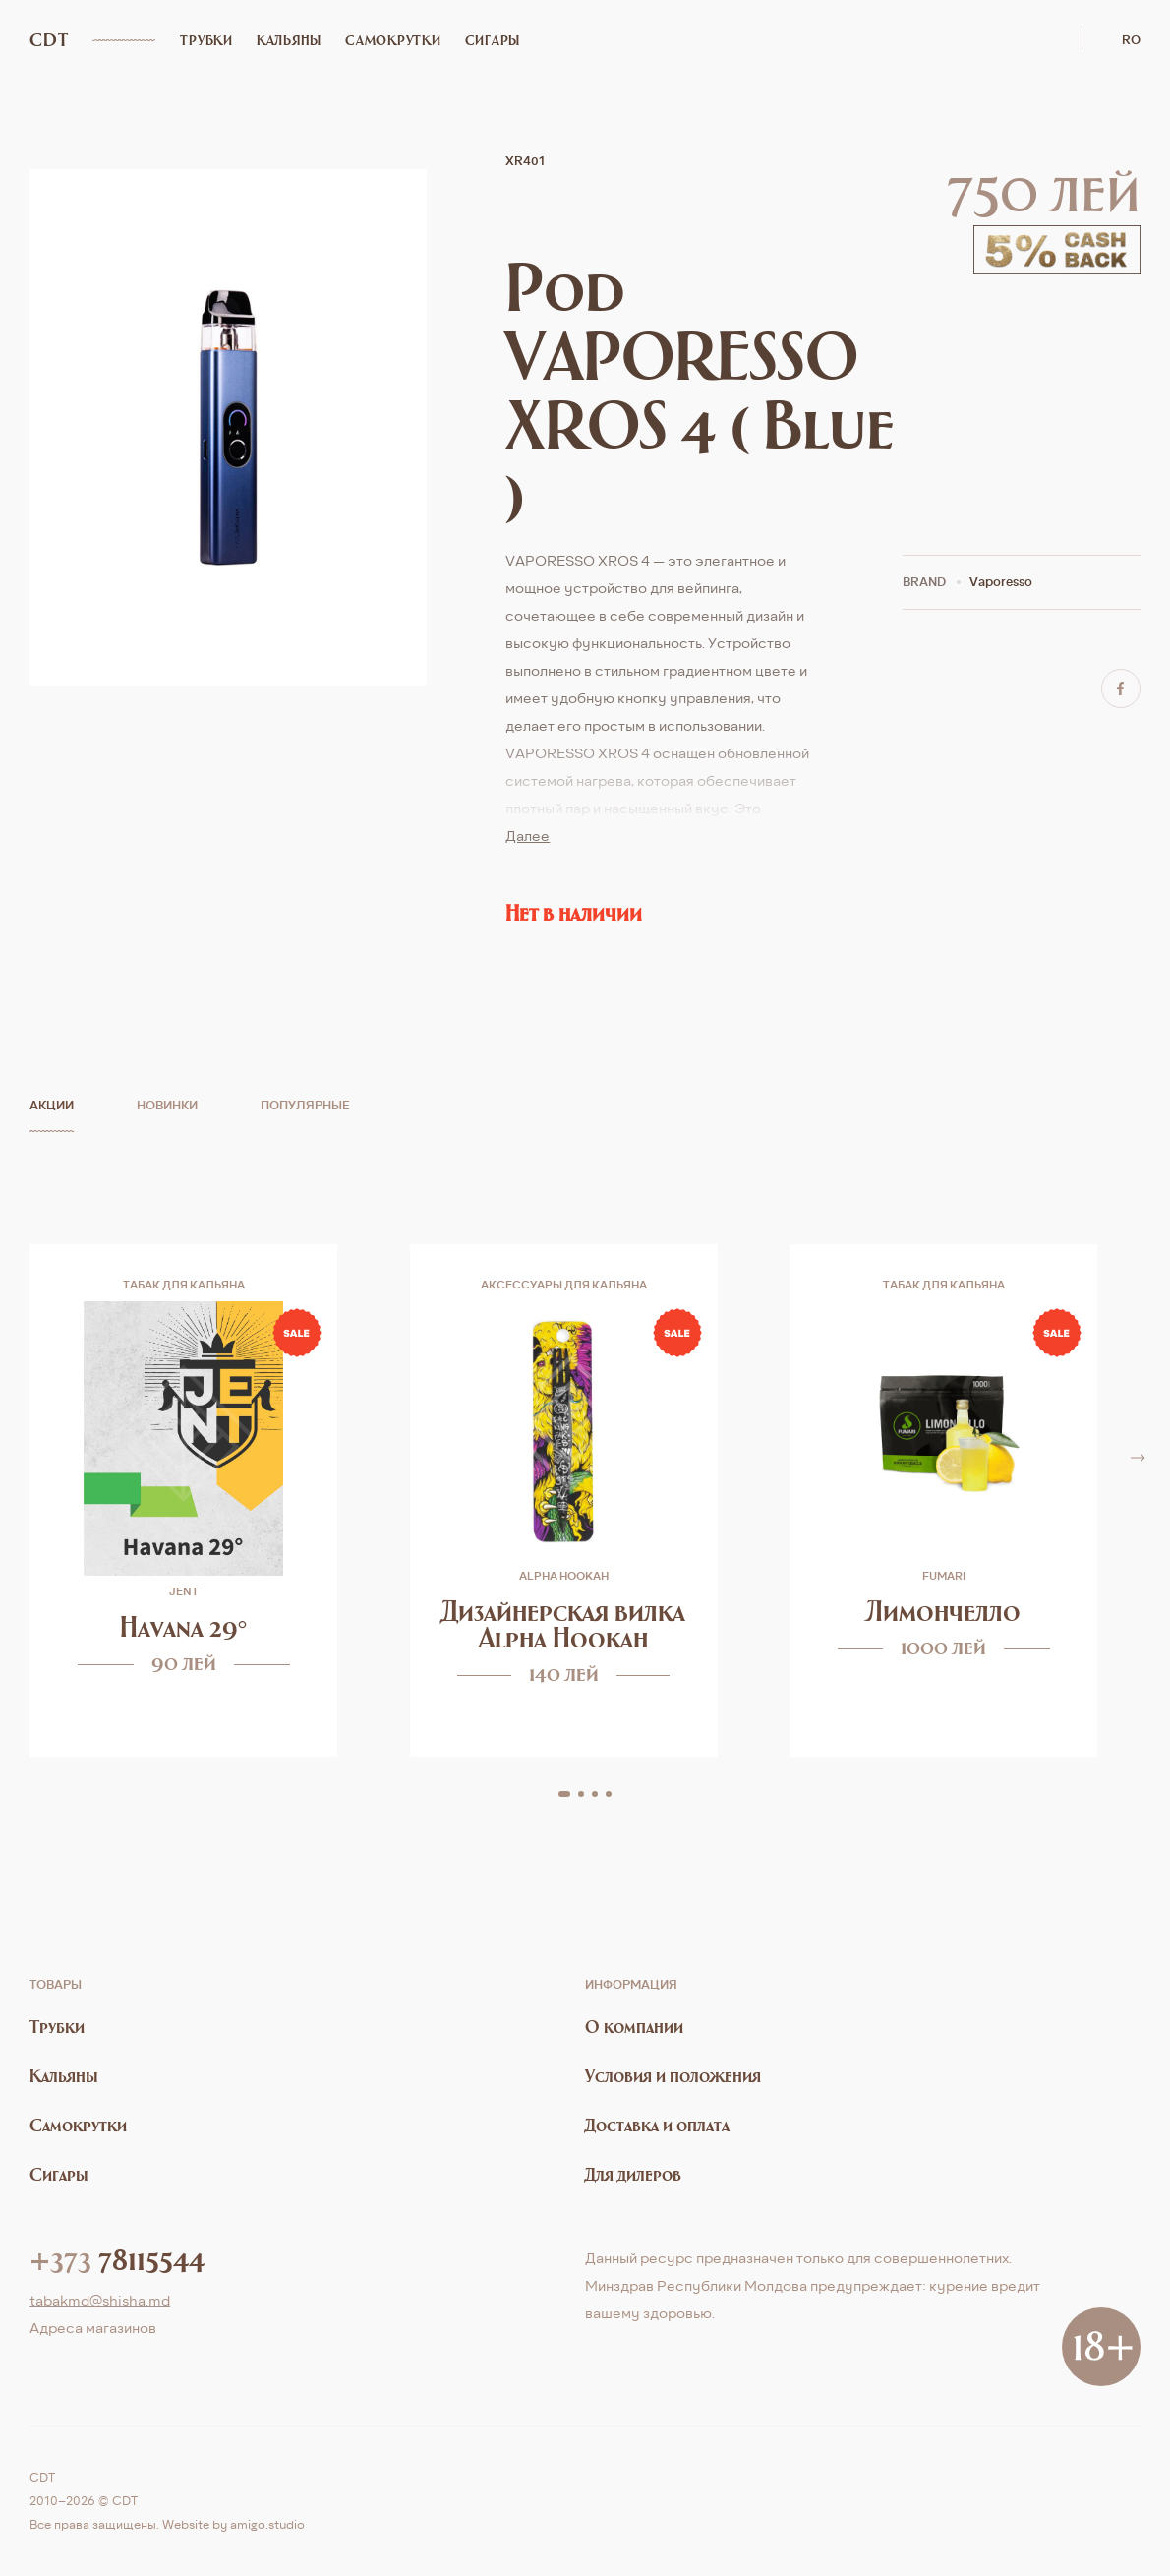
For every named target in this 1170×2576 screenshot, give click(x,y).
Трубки (206, 40)
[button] (564, 1794)
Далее (527, 835)
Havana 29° (184, 1626)
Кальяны (289, 40)
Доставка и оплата (657, 2125)
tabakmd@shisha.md (99, 2300)
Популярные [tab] (305, 1105)
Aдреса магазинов (92, 2327)
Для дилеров (633, 2174)
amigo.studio (267, 2524)
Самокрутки (393, 40)
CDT (48, 40)
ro (1131, 39)
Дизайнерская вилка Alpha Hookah (563, 1623)
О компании (634, 2026)
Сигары (493, 40)
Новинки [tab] (167, 1105)
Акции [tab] (51, 1105)
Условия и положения (673, 2076)
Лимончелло (943, 1610)
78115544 (117, 2258)
